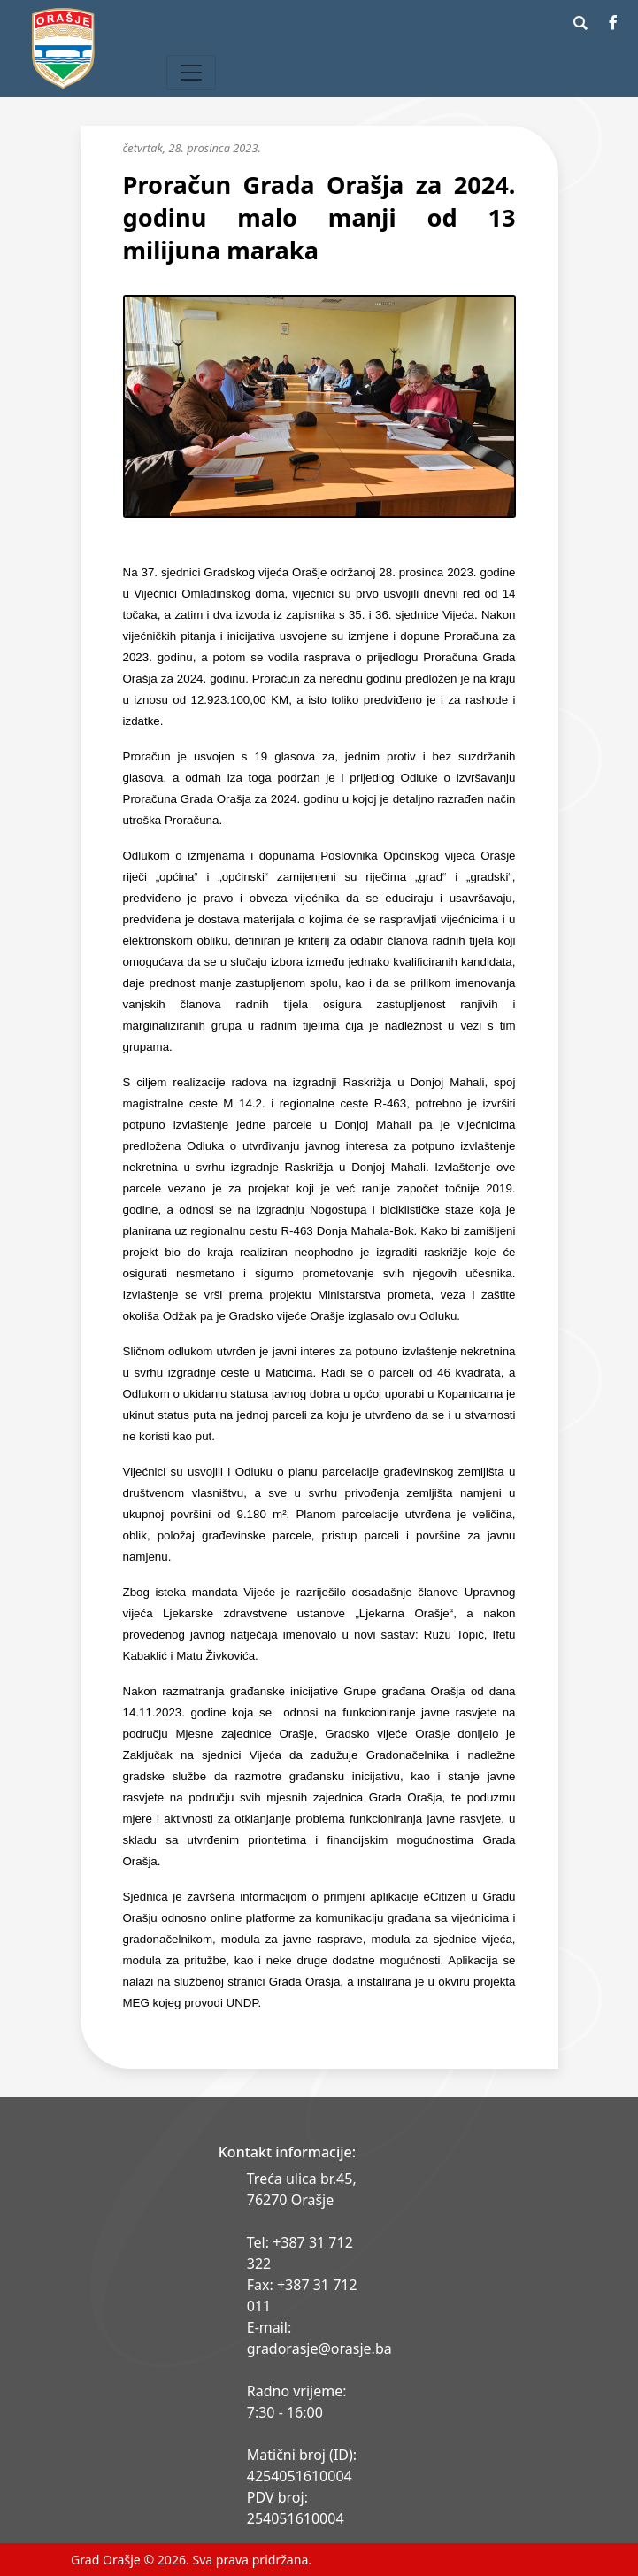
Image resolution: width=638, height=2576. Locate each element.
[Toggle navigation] (191, 72)
